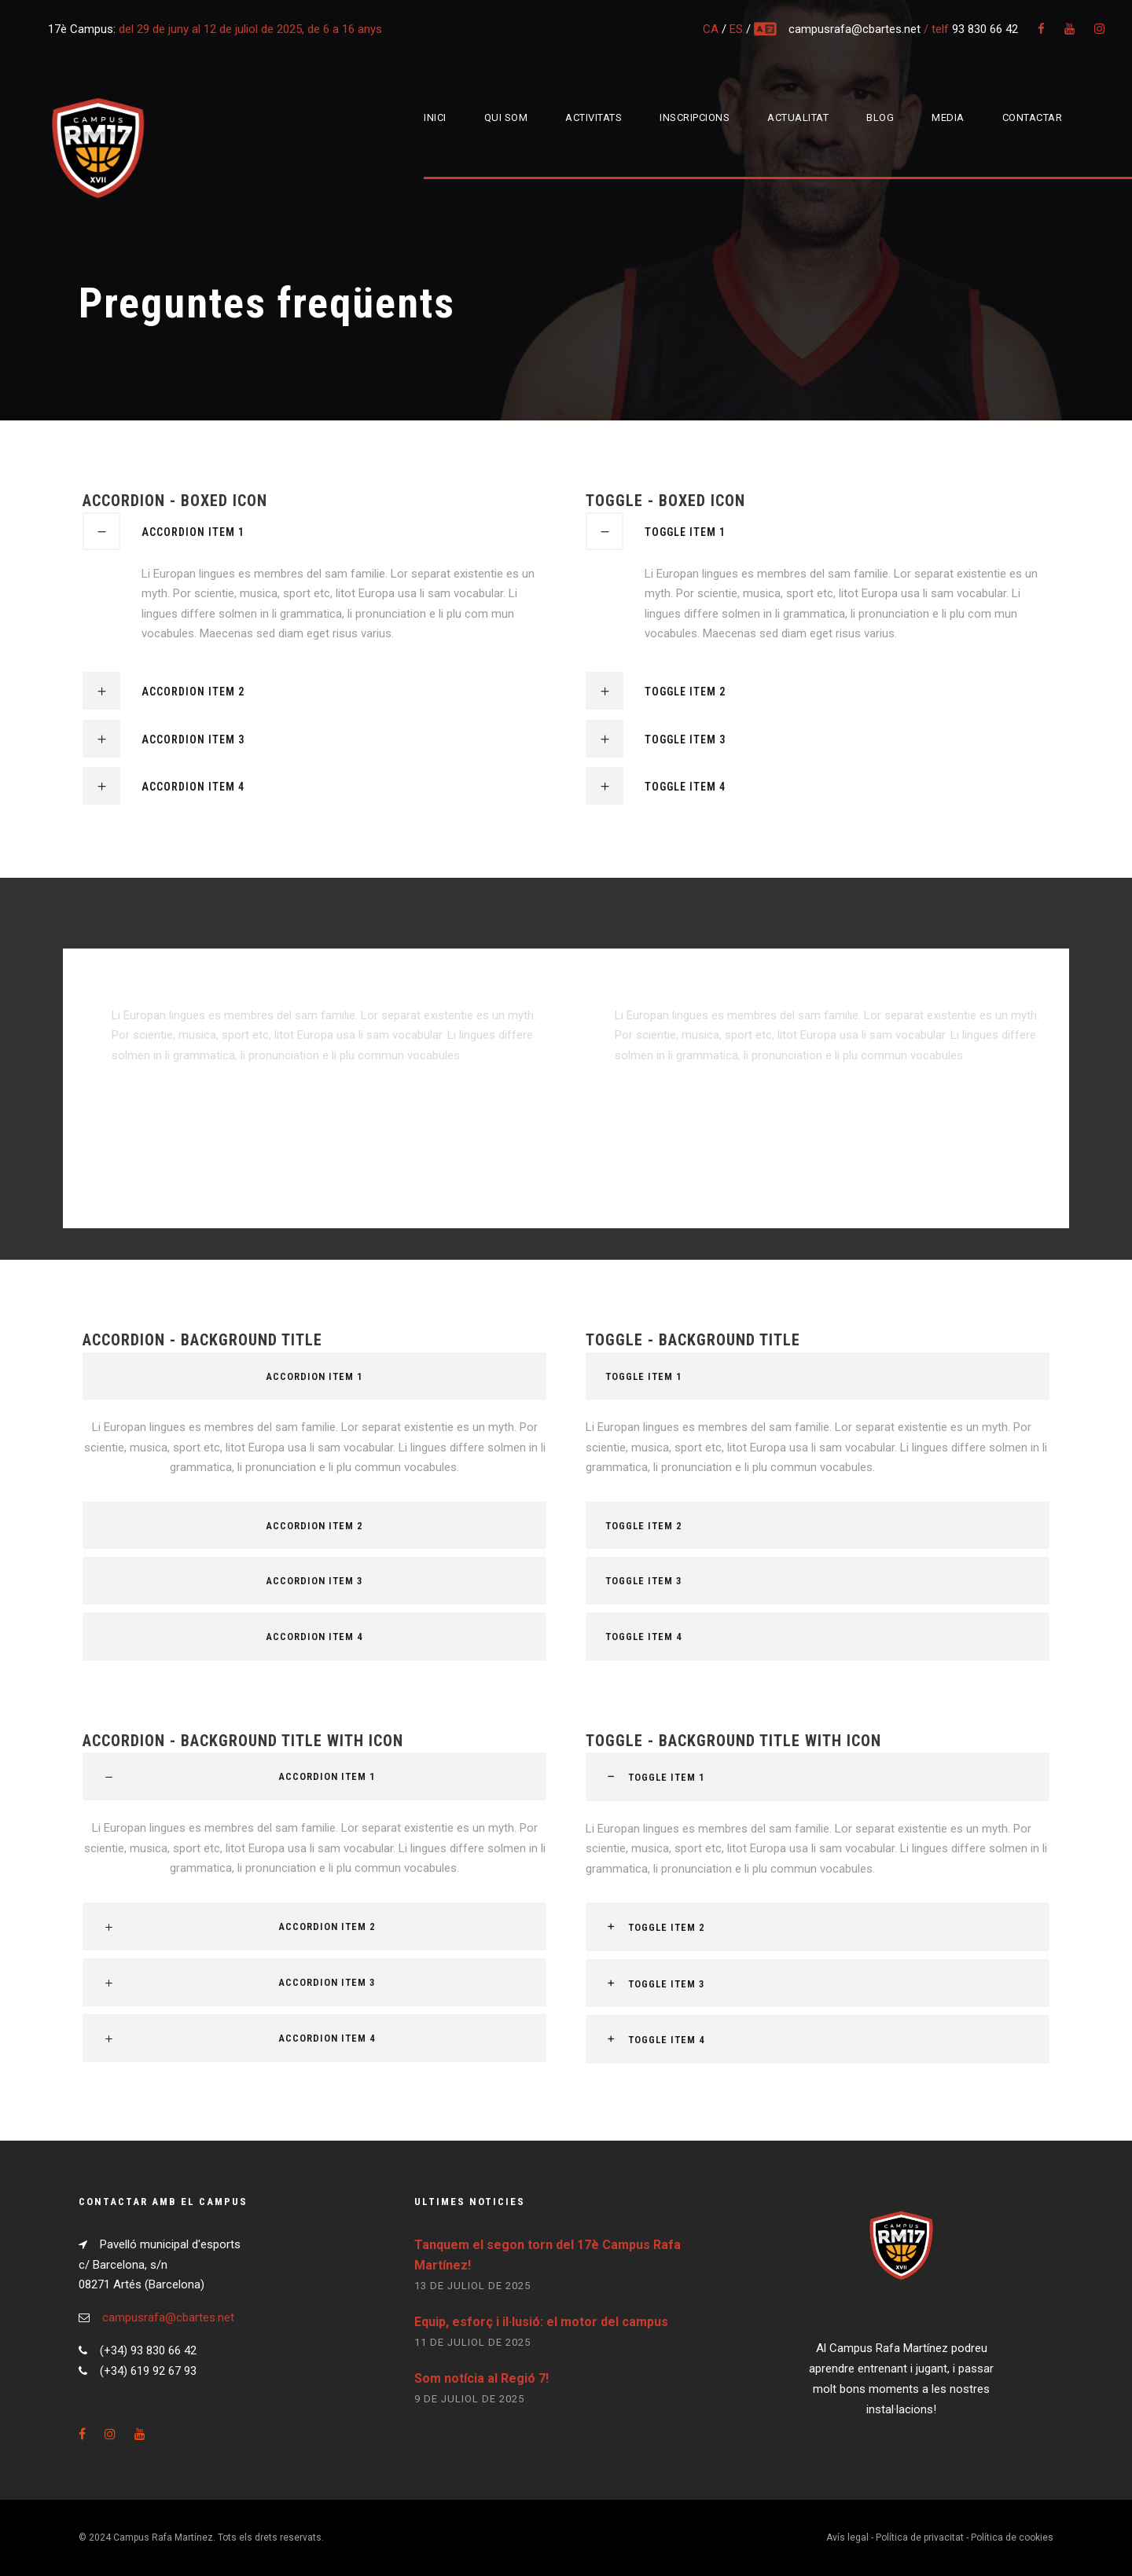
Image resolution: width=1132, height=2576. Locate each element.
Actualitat (798, 117)
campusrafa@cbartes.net (856, 29)
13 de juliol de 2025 (472, 2286)
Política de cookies (1012, 2537)
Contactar (1032, 117)
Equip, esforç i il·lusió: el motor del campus (541, 2321)
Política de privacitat (920, 2537)
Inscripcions (695, 117)
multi (766, 29)
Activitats (593, 117)
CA (711, 29)
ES (736, 29)
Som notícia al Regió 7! (481, 2378)
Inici (435, 117)
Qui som (506, 117)
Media (948, 117)
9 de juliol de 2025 (469, 2399)
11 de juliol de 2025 (472, 2342)
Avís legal (847, 2537)
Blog (880, 117)
